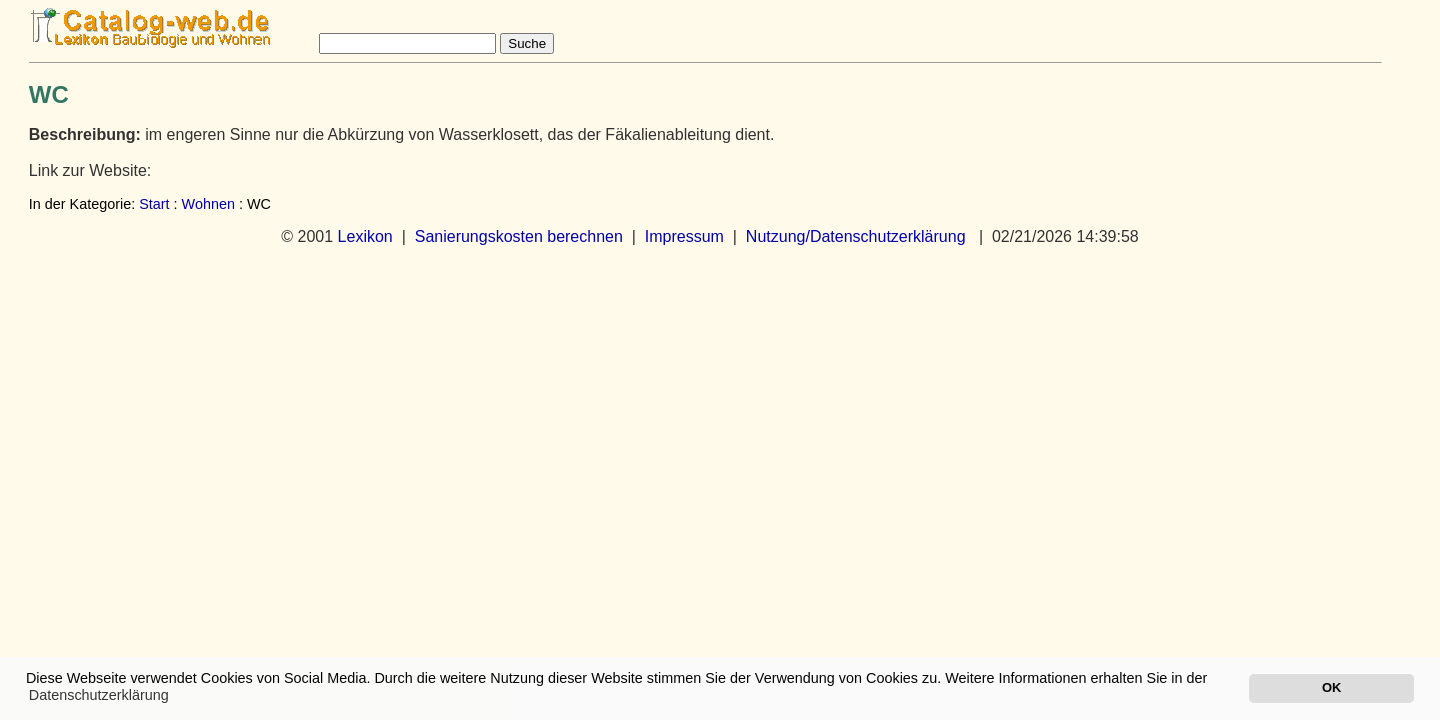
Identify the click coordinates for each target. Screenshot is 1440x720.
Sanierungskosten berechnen (519, 236)
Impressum (684, 236)
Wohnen (208, 204)
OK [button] (1331, 687)
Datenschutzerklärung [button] (99, 695)
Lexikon (365, 236)
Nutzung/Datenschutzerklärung (856, 236)
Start (154, 204)
